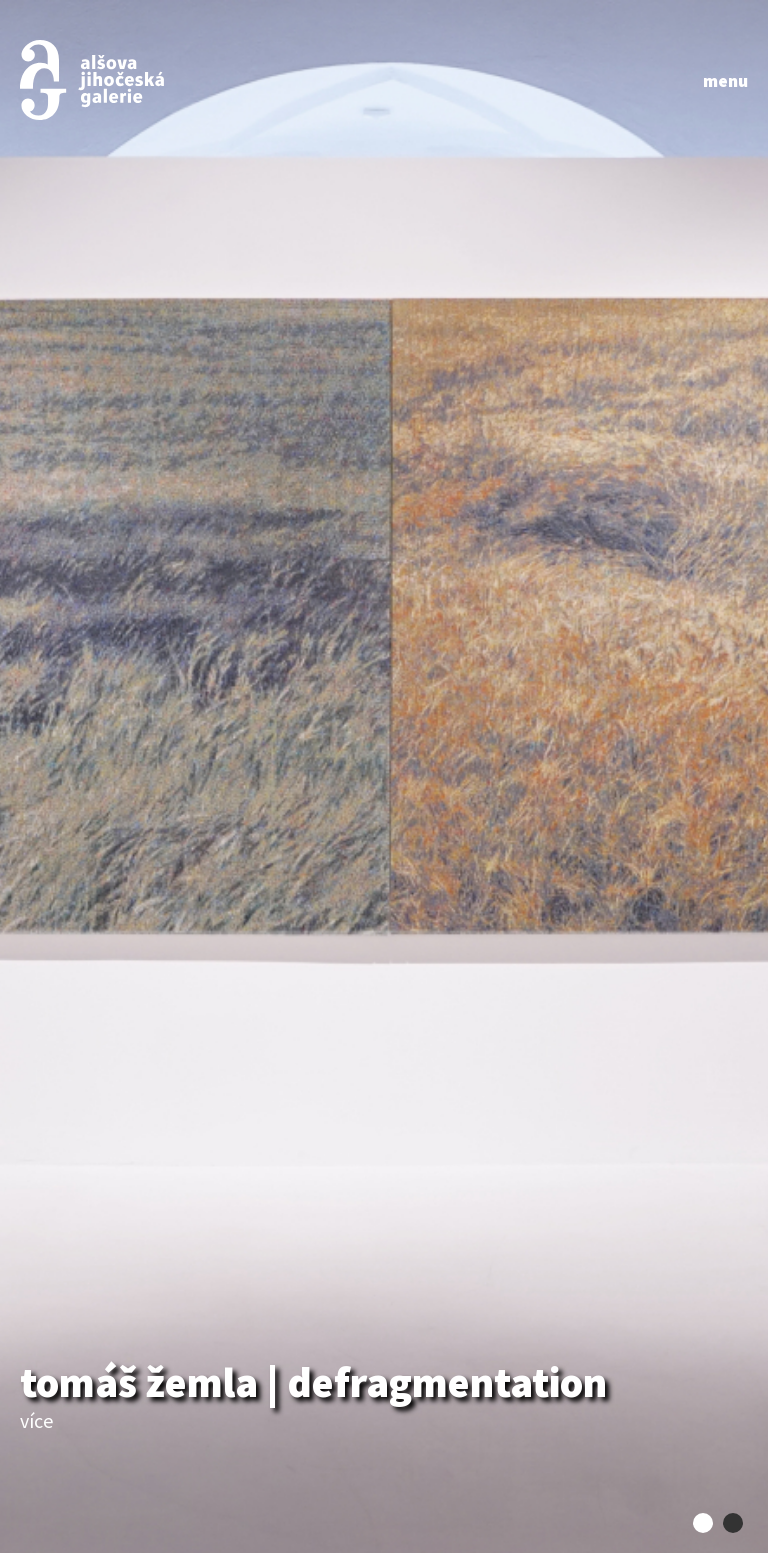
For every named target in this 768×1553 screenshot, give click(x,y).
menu (725, 80)
